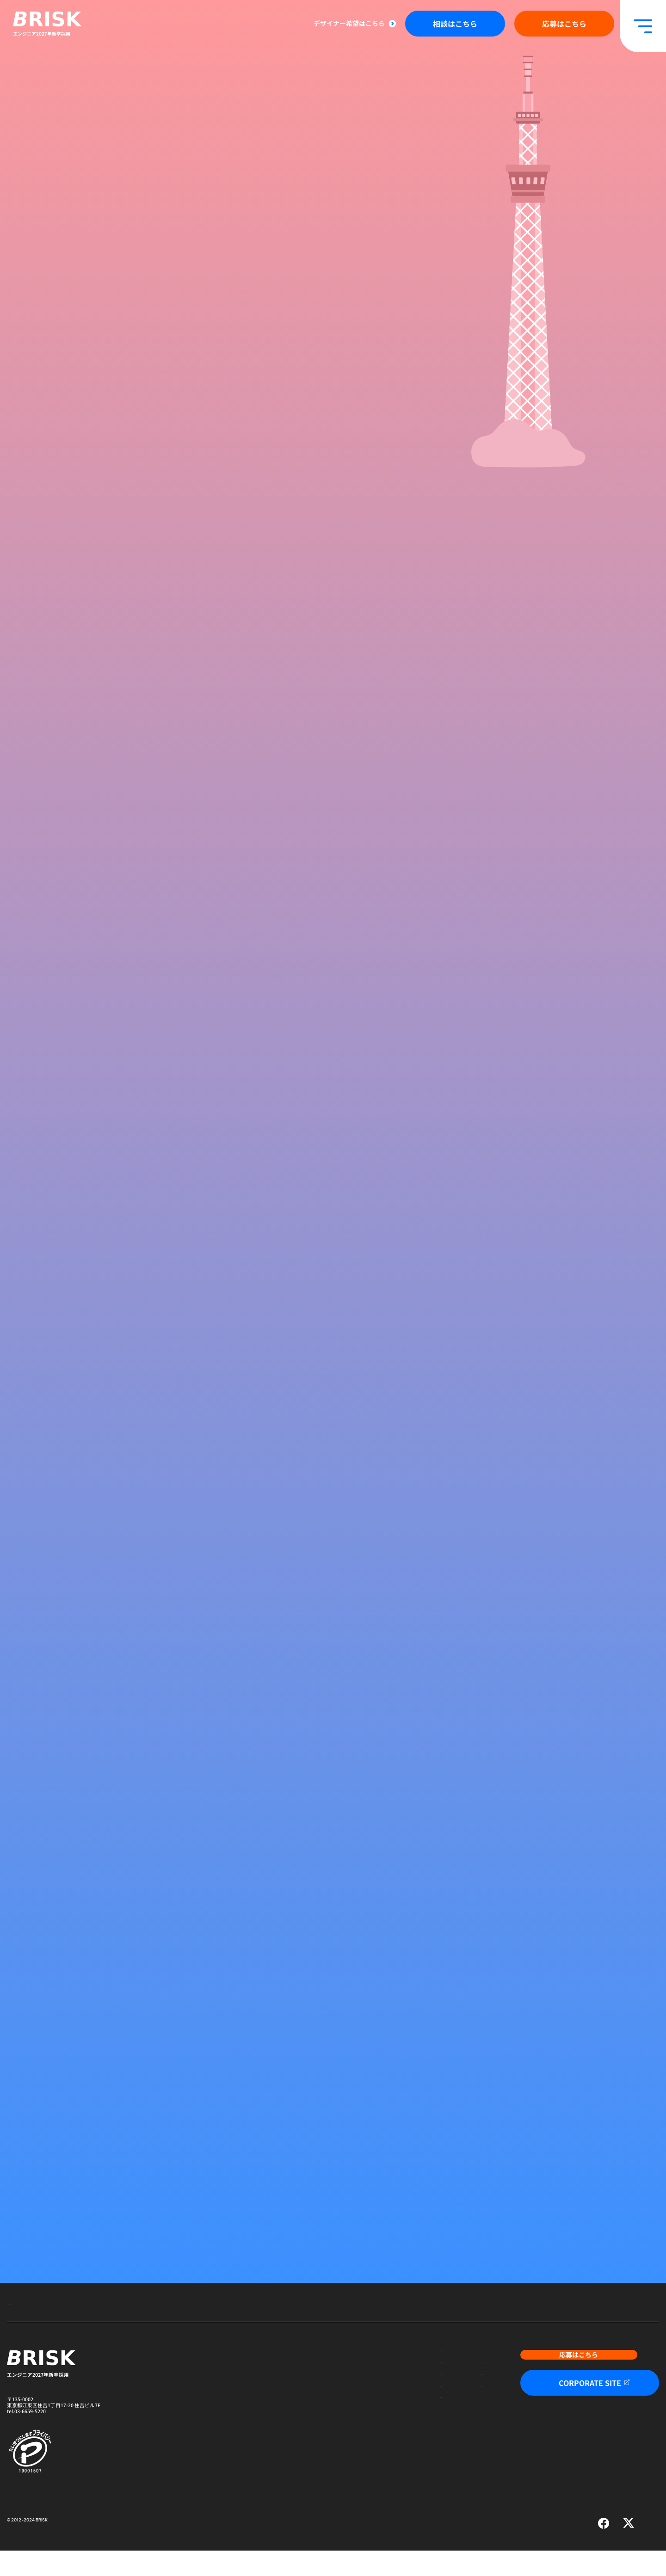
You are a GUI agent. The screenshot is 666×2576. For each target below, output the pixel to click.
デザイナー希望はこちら (349, 23)
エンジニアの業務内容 (451, 2379)
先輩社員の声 (355, 2456)
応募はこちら (564, 23)
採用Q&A (436, 2436)
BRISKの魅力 (355, 2417)
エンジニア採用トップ (32, 2328)
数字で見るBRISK (445, 2417)
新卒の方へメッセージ (365, 2379)
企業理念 (350, 2436)
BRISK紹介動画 (357, 2398)
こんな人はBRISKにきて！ (456, 2398)
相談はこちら (455, 23)
